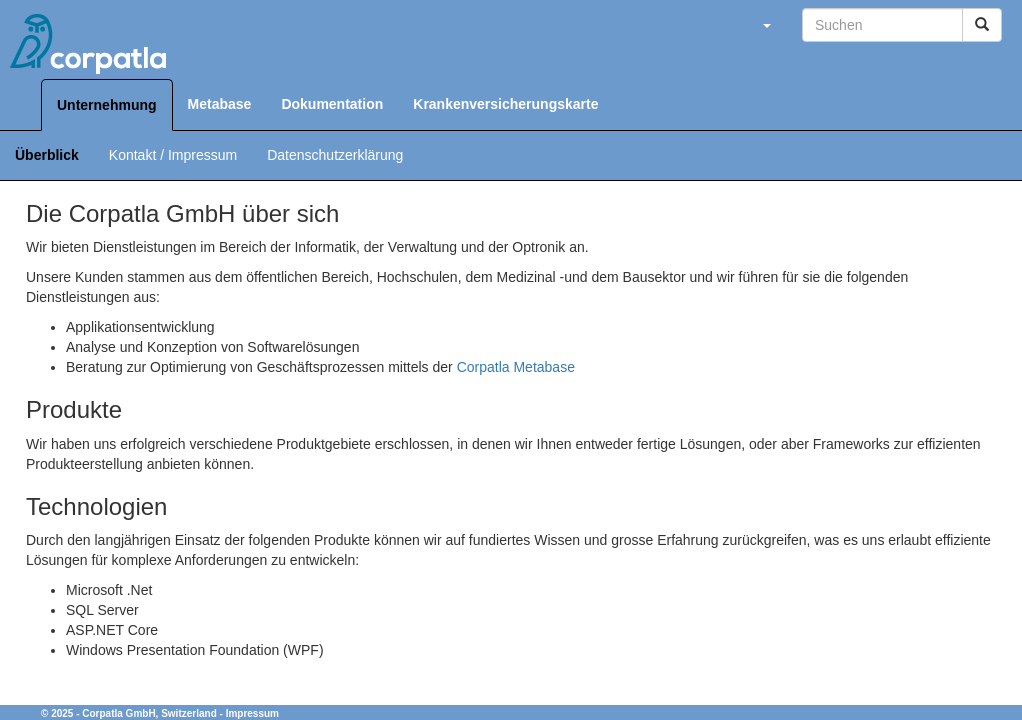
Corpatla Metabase (516, 367)
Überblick (47, 155)
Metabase (220, 104)
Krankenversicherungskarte (505, 104)
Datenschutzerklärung (335, 155)
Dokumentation (332, 104)
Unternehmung (107, 105)
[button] (766, 25)
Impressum (252, 713)
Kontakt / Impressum (173, 155)
